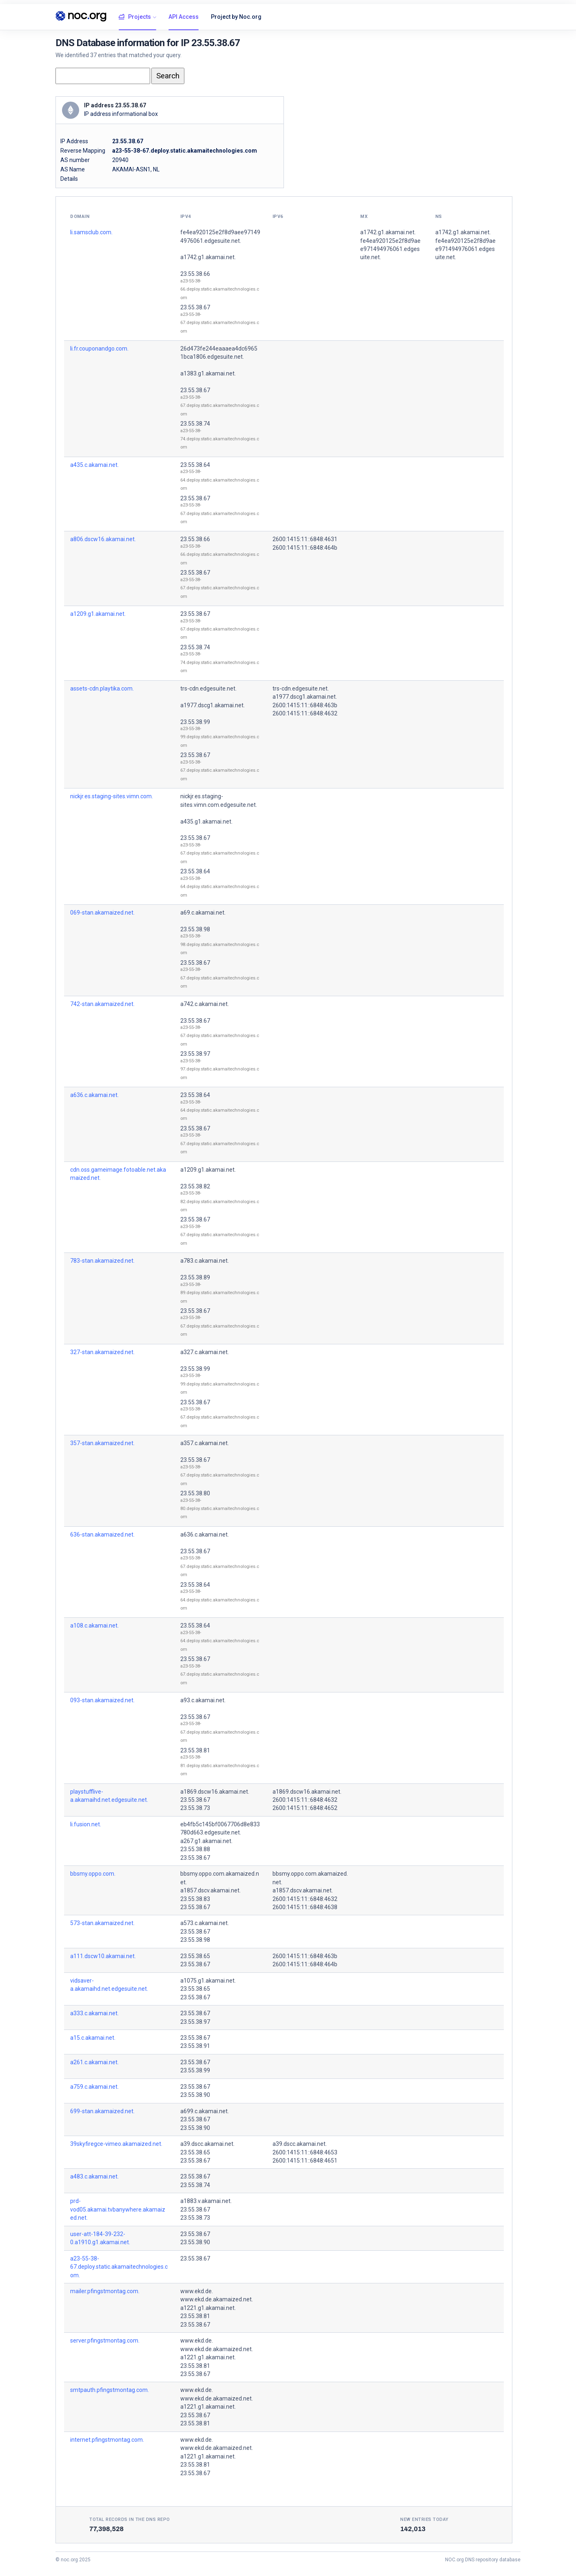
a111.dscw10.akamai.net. (103, 1956)
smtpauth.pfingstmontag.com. (109, 2390)
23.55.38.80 (195, 1493)
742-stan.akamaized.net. (102, 1004)
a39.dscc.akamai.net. (207, 2144)
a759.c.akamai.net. (94, 2086)
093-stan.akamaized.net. (102, 1700)
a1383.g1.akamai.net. (208, 373)
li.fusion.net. (85, 1824)
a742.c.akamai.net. (204, 1004)
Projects (135, 17)
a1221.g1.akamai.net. (208, 2308)
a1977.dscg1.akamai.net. (212, 705)
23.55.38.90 (195, 2095)
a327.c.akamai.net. (204, 1352)
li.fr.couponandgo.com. (99, 348)
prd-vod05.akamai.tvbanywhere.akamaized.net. (117, 2209)
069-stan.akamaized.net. (102, 912)
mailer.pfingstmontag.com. (105, 2291)
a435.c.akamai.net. (94, 465)
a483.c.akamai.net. (94, 2176)
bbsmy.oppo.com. (92, 1873)
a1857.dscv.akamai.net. (210, 1890)
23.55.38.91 (195, 2046)
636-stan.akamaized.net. (102, 1534)
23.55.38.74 (195, 423)
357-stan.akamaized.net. (102, 1443)
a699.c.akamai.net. (204, 2111)
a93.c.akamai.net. (203, 1700)
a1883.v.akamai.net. (206, 2201)
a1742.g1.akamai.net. (208, 257)
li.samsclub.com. (91, 232)
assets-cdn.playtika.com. (102, 688)
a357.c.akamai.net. (204, 1443)
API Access (183, 16)
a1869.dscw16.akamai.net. (214, 1791)
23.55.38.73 (195, 1808)
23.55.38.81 (195, 1750)
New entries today (424, 2519)
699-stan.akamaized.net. (102, 2111)
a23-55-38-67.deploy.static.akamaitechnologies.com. (119, 2266)
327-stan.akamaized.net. (102, 1352)
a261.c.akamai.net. (94, 2062)
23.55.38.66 (195, 274)
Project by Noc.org (236, 16)
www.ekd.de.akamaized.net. (216, 2299)
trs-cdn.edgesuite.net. (208, 688)
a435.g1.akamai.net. (206, 821)
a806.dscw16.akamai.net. (103, 539)
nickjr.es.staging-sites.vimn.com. (111, 796)
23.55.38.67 (195, 307)
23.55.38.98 (195, 929)
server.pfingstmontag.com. (105, 2340)
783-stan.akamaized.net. (102, 1260)
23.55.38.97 (195, 1053)
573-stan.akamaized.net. (102, 1923)
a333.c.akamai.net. (94, 2013)
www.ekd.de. (196, 2291)
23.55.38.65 (195, 1956)
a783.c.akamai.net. (204, 1260)
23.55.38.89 (195, 1277)
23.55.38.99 (195, 722)
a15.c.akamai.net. (92, 2037)
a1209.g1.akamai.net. (98, 614)
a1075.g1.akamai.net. (208, 1980)
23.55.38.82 (195, 1186)
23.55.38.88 (195, 1849)
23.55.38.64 (195, 465)
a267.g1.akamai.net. (206, 1841)
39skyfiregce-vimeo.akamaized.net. (116, 2144)
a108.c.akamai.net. (94, 1625)
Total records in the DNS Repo (129, 2519)
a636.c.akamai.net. (94, 1095)
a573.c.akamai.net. (204, 1923)
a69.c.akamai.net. (203, 912)
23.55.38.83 (195, 1899)
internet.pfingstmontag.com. (107, 2439)
